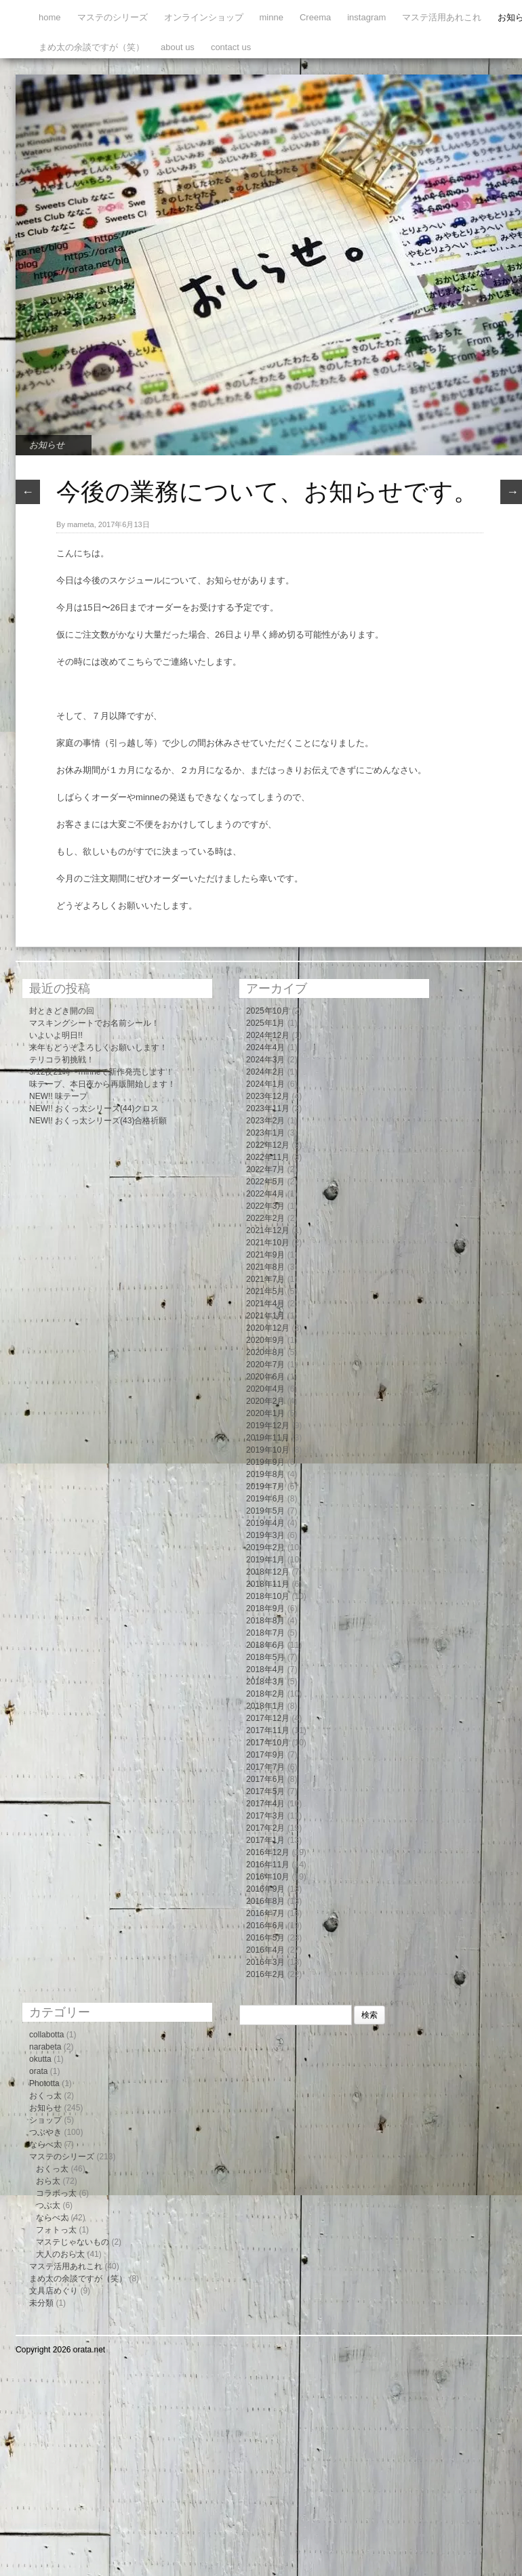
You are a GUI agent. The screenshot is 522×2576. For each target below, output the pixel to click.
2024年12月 (267, 1035)
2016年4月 (265, 1950)
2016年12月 (267, 1852)
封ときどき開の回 (61, 1011)
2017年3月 (265, 1816)
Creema (315, 17)
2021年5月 (265, 1291)
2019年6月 (265, 1498)
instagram (366, 17)
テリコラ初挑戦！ (61, 1059)
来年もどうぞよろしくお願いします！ (98, 1047)
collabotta (46, 2034)
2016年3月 (265, 1962)
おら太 (48, 2181)
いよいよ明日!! (56, 1035)
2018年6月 (265, 1645)
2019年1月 (265, 1559)
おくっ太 (45, 2095)
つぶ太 (48, 2205)
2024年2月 (265, 1072)
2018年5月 (265, 1657)
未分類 (41, 2303)
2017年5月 (265, 1791)
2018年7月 (265, 1633)
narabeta (45, 2047)
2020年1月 (265, 1413)
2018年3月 (265, 1681)
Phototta (44, 2083)
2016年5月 (265, 1938)
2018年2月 (265, 1694)
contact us (231, 47)
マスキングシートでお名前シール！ (94, 1023)
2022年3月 (265, 1206)
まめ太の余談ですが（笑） (91, 47)
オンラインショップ (203, 17)
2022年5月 (265, 1181)
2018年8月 (265, 1620)
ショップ (45, 2120)
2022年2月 (265, 1218)
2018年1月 (265, 1706)
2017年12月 (267, 1718)
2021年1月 (265, 1316)
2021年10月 (267, 1242)
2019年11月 (267, 1437)
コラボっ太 (56, 2193)
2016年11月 (267, 1864)
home (50, 17)
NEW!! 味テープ (58, 1096)
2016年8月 (265, 1901)
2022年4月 (265, 1194)
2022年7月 (265, 1169)
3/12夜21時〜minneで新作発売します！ (101, 1072)
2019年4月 (265, 1523)
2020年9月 (265, 1340)
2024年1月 (265, 1084)
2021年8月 (265, 1267)
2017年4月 (265, 1803)
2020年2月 (265, 1401)
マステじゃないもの (72, 2242)
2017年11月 (267, 1730)
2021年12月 (267, 1230)
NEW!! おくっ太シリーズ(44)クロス (94, 1108)
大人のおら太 (60, 2254)
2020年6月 (265, 1377)
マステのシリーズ (112, 17)
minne (271, 17)
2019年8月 (265, 1474)
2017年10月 (267, 1742)
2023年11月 (267, 1108)
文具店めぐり (53, 2290)
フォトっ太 (56, 2230)
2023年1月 (265, 1133)
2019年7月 (265, 1486)
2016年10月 (267, 1877)
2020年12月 (267, 1328)
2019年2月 (265, 1547)
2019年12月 (267, 1425)
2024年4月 (265, 1047)
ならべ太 (45, 2144)
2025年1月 (265, 1023)
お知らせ (46, 445)
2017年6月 (265, 1779)
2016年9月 (265, 1889)
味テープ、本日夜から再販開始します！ (102, 1084)
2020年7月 (265, 1364)
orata (38, 2071)
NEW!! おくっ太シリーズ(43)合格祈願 (98, 1120)
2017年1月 (265, 1840)
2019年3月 (265, 1535)
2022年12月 (267, 1145)
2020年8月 (265, 1352)
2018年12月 (267, 1572)
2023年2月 (265, 1120)
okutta (40, 2059)
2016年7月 (265, 1913)
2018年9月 (265, 1608)
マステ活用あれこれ (441, 17)
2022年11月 (267, 1157)
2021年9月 (265, 1255)
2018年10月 (267, 1596)
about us (178, 47)
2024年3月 (265, 1059)
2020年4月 (265, 1389)
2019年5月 (265, 1511)
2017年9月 (265, 1755)
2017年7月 (265, 1767)
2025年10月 (267, 1011)
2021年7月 (265, 1279)
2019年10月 (267, 1450)
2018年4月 (265, 1669)
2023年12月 (267, 1096)
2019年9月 (265, 1462)
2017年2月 (265, 1828)
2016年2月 (265, 1974)
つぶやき (45, 2132)
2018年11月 (267, 1584)
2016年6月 (265, 1925)
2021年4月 (265, 1303)
